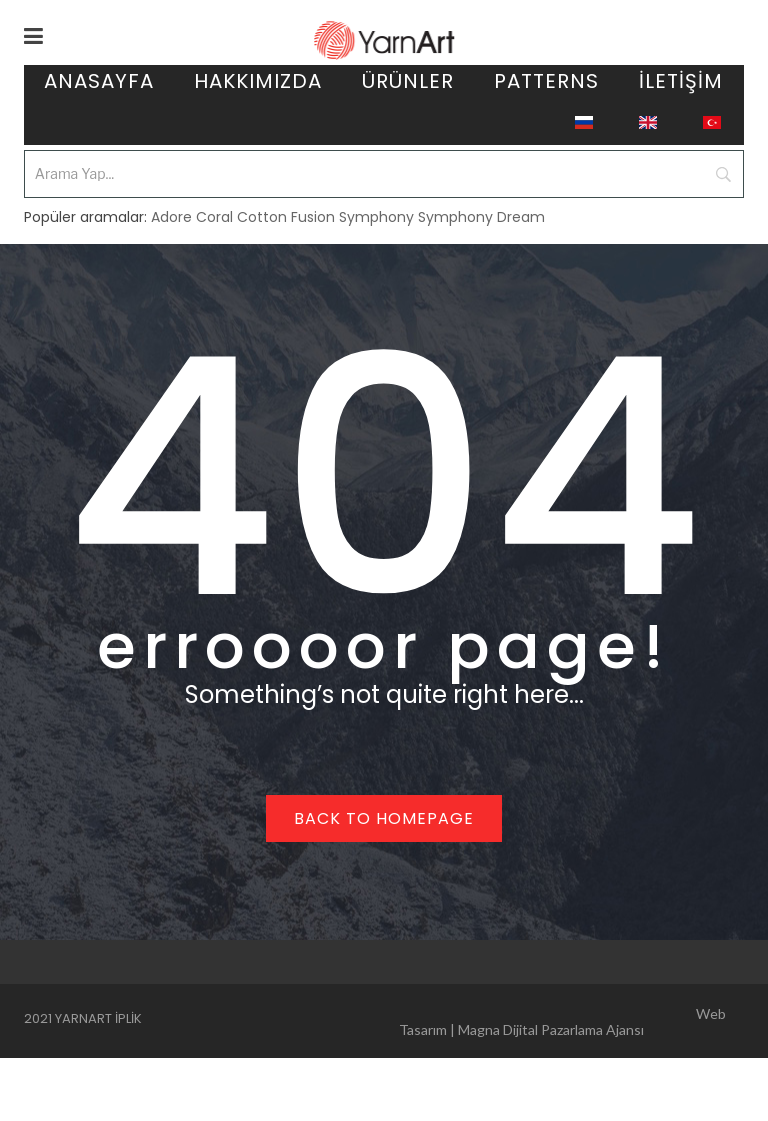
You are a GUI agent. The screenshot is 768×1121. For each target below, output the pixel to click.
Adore (171, 217)
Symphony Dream (481, 217)
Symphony (376, 217)
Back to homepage (384, 818)
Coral (214, 217)
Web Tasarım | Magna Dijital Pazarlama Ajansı (562, 1021)
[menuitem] (99, 85)
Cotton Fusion (286, 217)
